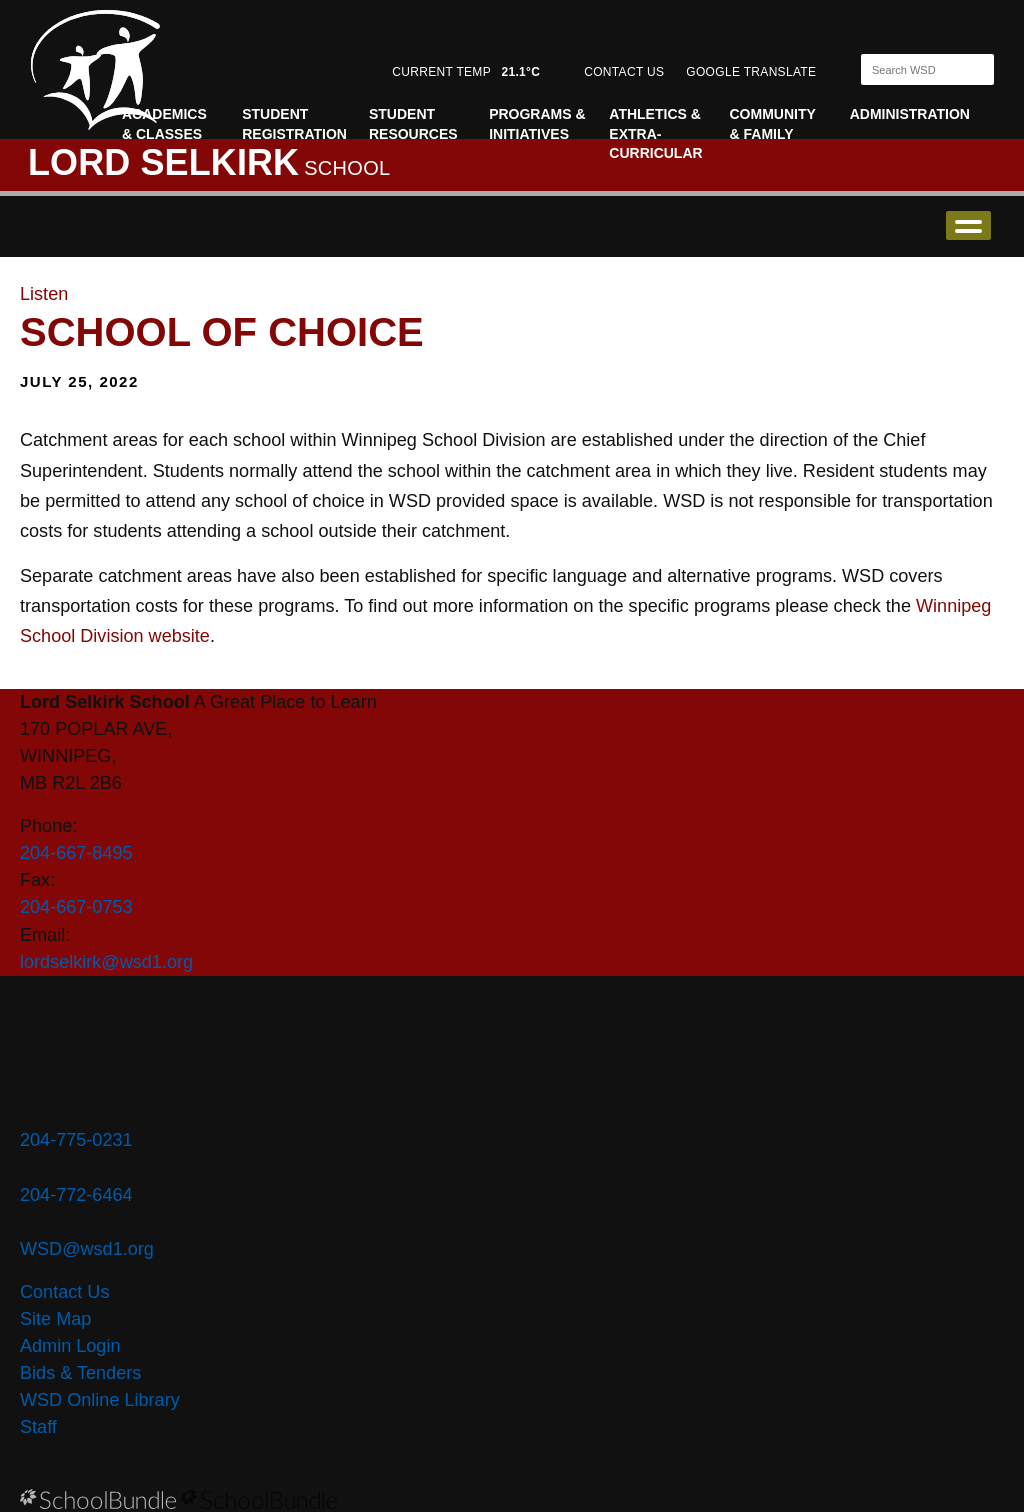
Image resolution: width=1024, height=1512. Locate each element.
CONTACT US (624, 72)
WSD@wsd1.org (87, 1249)
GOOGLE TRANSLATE (753, 72)
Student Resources (413, 124)
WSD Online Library (100, 1400)
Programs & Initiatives (537, 124)
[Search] (910, 69)
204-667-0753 (76, 907)
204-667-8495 (76, 853)
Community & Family (773, 124)
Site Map (55, 1319)
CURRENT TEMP (466, 72)
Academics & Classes (164, 124)
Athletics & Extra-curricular (655, 133)
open (968, 225)
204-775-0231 (76, 1140)
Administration (910, 114)
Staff (38, 1427)
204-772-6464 (76, 1195)
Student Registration (294, 124)
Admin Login (70, 1346)
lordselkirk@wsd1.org (106, 962)
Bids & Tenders (80, 1373)
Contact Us (64, 1292)
